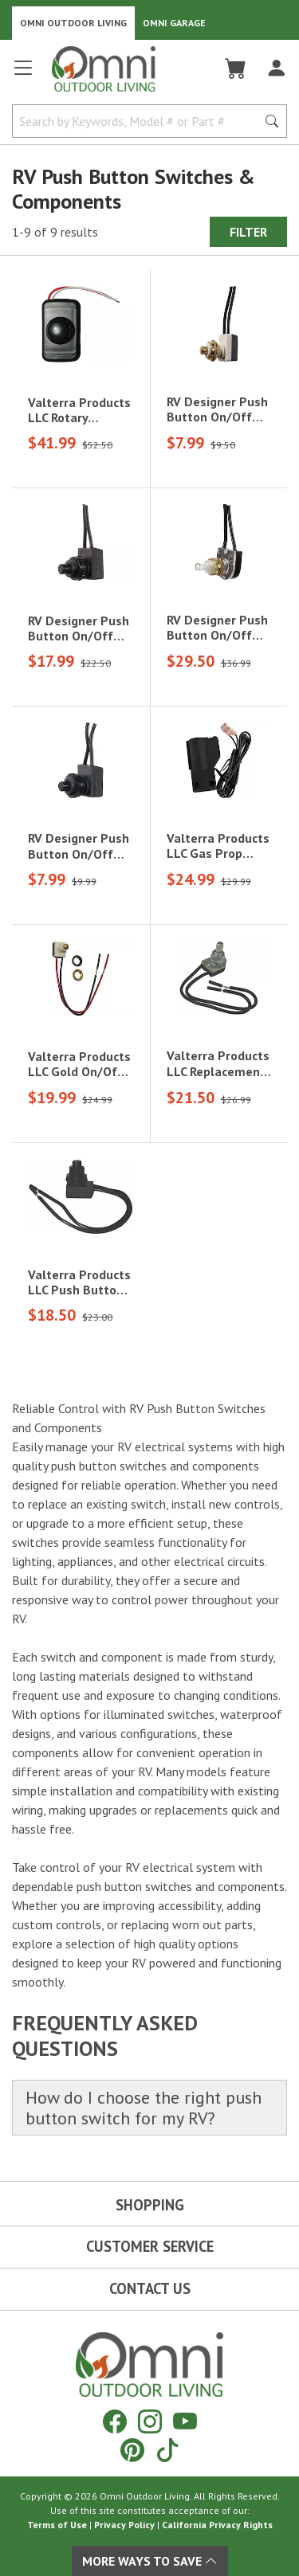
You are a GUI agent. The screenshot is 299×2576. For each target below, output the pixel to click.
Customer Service (150, 2246)
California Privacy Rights (217, 2525)
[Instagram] (150, 2421)
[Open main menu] (23, 74)
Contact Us (150, 2288)
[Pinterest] (132, 2449)
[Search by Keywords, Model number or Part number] (139, 121)
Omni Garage (174, 23)
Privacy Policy (124, 2525)
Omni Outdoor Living (73, 23)
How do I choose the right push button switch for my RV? (144, 2107)
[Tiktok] (167, 2449)
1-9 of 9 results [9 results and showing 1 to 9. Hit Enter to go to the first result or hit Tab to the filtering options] (55, 232)
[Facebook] (115, 2421)
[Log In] (276, 68)
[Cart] (235, 68)
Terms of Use (57, 2525)
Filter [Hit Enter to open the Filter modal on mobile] (248, 232)
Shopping (150, 2204)
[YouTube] (185, 2421)
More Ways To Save (150, 2561)
